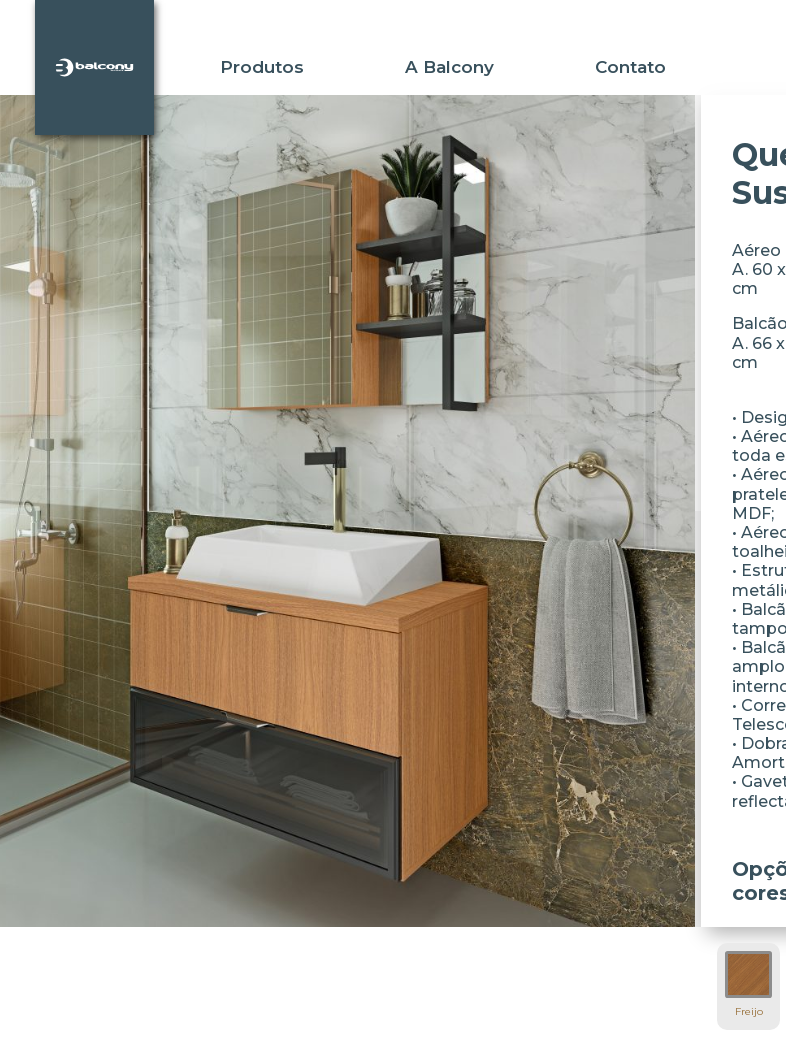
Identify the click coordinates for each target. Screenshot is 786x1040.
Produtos (262, 67)
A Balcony (449, 67)
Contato (630, 67)
